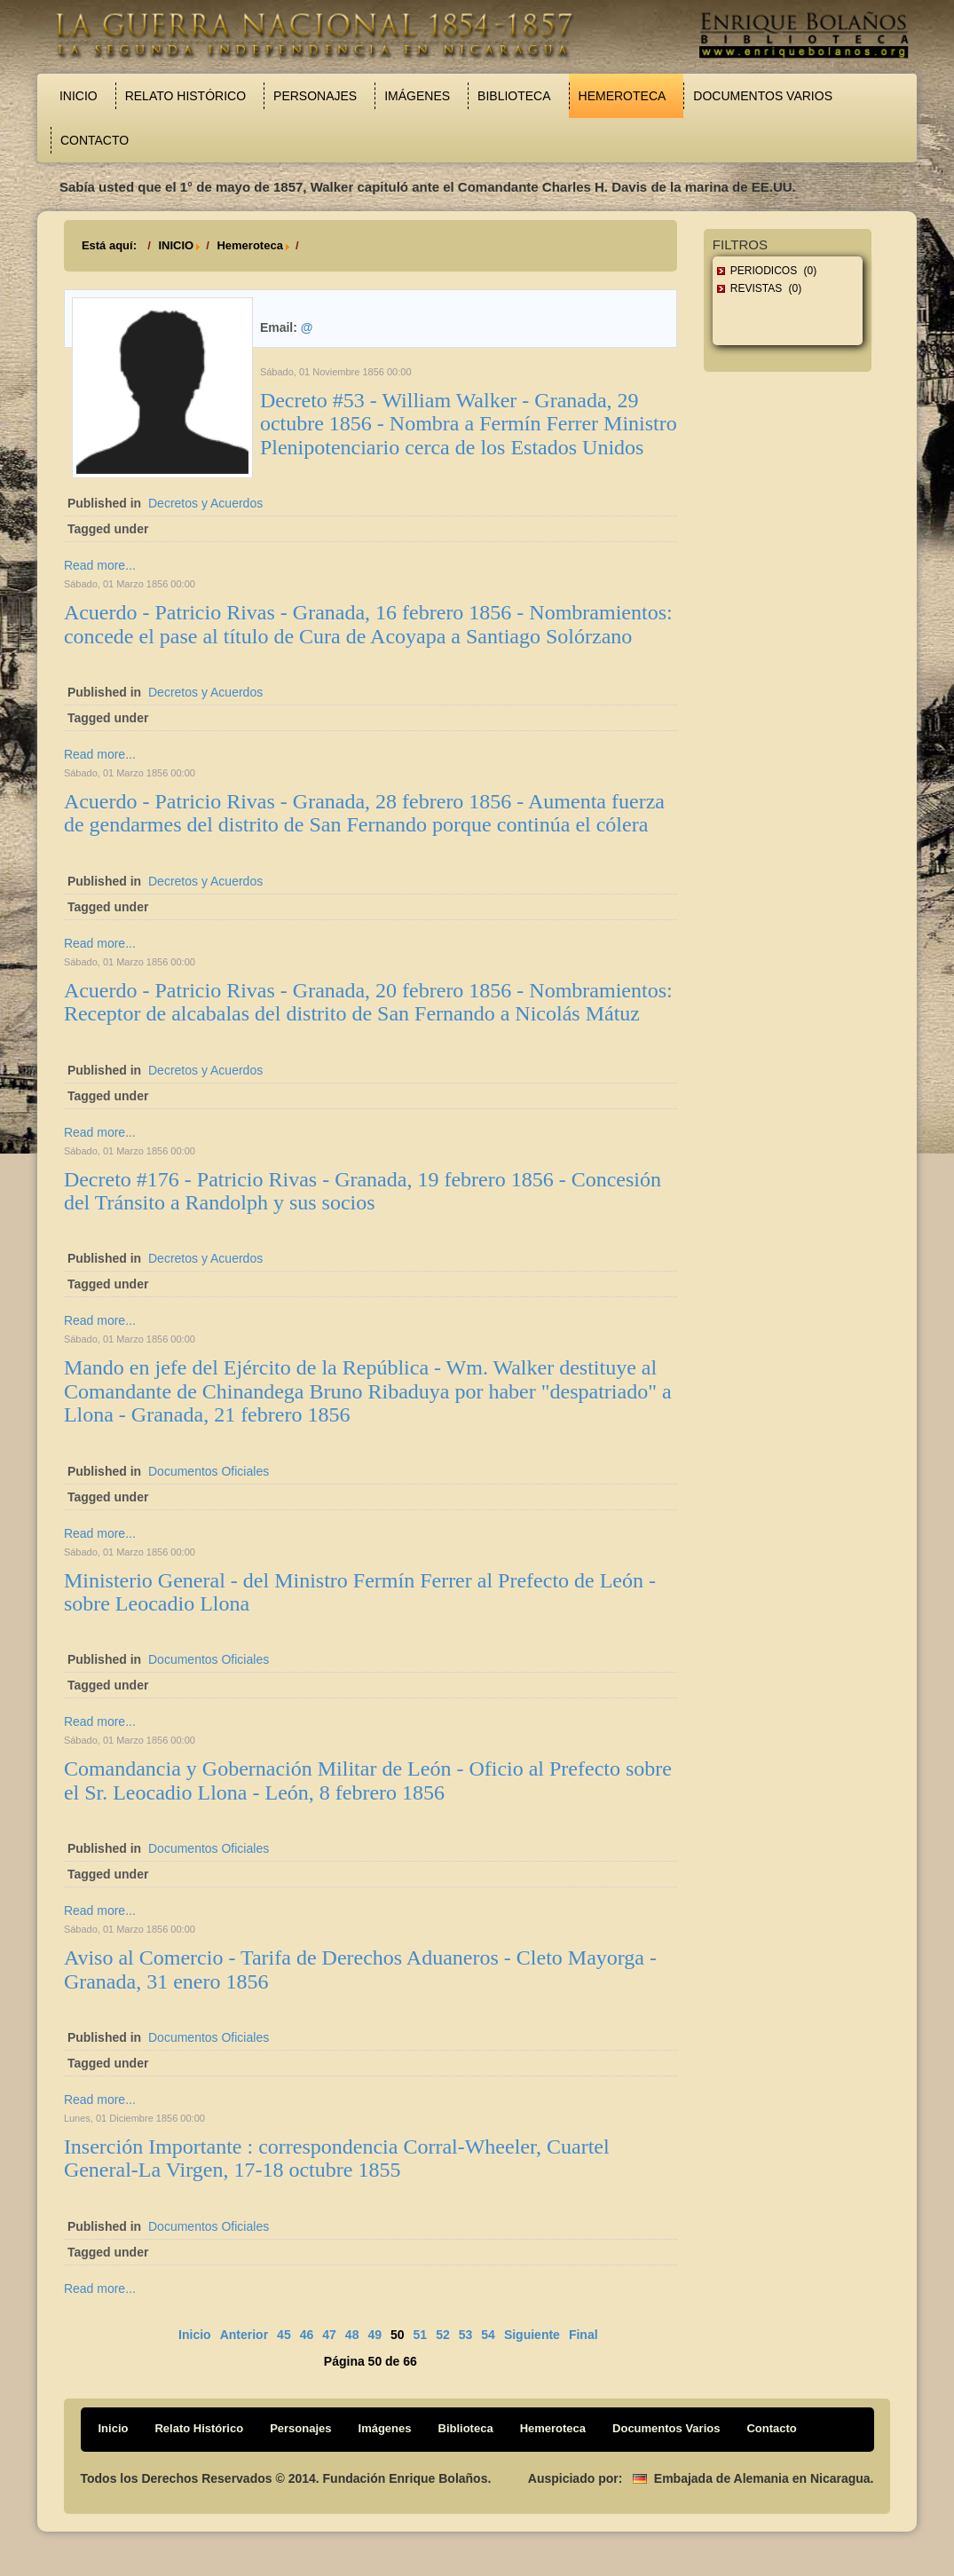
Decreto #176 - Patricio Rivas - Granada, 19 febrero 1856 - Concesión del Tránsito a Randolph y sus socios (362, 1191)
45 (284, 2335)
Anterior (244, 2335)
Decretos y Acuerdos (205, 503)
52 (443, 2335)
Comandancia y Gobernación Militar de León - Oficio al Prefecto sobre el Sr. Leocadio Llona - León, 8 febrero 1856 (368, 1780)
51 (421, 2335)
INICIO (175, 245)
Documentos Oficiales (208, 1471)
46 (307, 2335)
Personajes (315, 96)
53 (466, 2335)
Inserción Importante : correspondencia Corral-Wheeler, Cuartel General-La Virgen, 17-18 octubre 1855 (337, 2158)
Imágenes (417, 96)
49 (374, 2335)
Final (583, 2335)
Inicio (78, 96)
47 (329, 2335)
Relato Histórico (185, 96)
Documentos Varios (762, 96)
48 (352, 2335)
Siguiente (532, 2335)
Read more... (100, 565)
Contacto (94, 140)
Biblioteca (513, 96)
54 (488, 2335)
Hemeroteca (622, 96)
